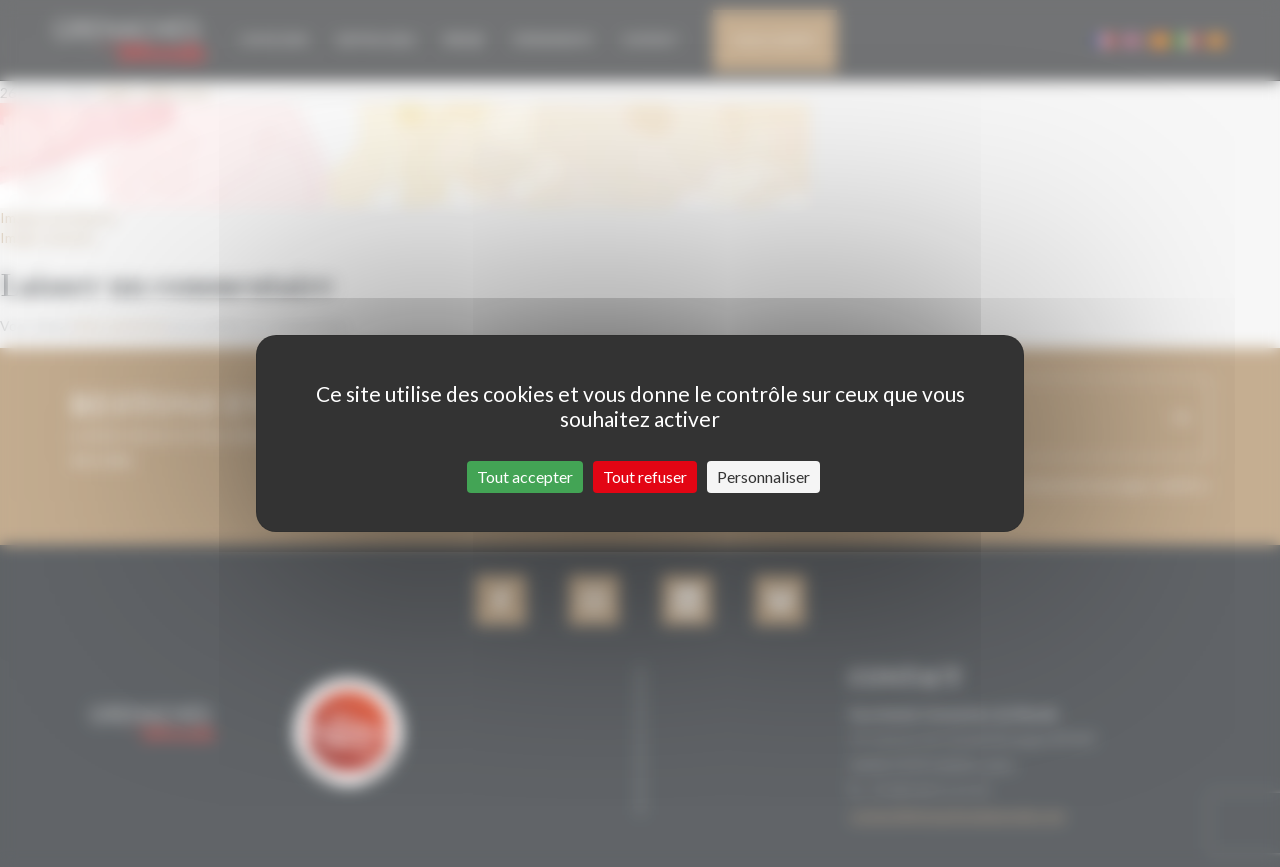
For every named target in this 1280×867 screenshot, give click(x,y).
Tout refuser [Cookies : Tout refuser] (645, 476)
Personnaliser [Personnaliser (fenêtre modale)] (763, 476)
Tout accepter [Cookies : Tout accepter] (525, 476)
